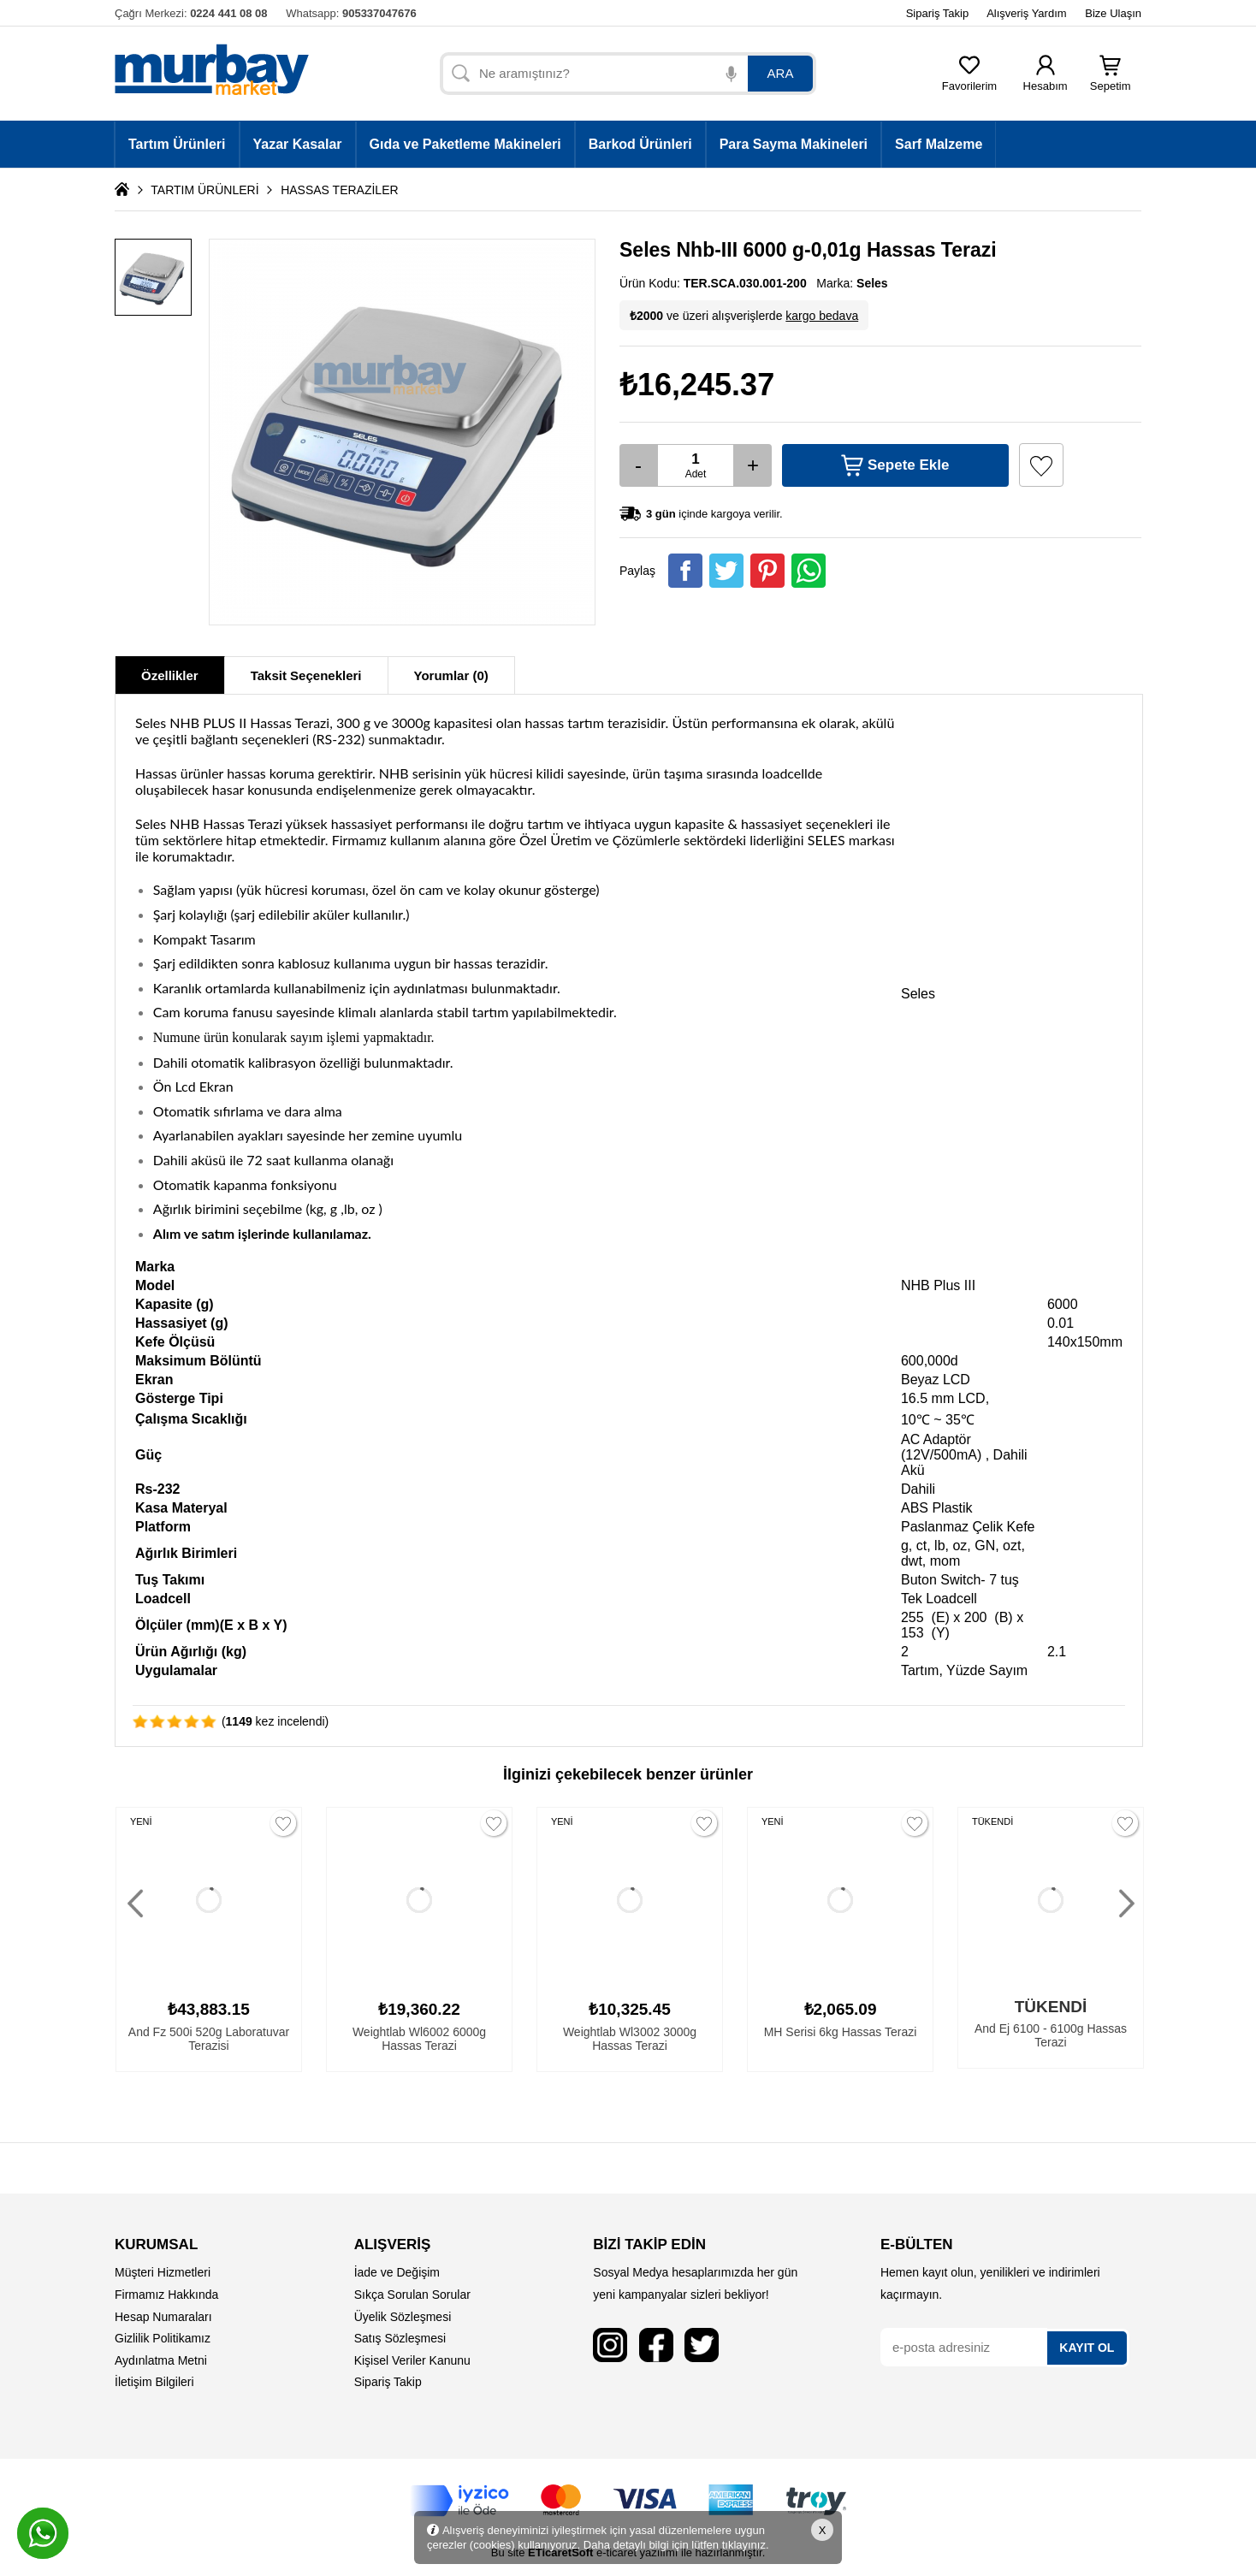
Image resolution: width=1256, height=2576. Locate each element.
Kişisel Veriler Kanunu (412, 2360)
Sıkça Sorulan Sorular (412, 2294)
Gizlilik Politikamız (162, 2338)
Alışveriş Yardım (1026, 13)
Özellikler (169, 675)
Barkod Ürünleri (640, 144)
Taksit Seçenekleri (306, 675)
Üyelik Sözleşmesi (403, 2317)
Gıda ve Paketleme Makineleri (465, 144)
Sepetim (1110, 80)
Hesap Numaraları (163, 2317)
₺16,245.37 (696, 384)
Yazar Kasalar (297, 144)
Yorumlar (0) (451, 675)
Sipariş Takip (937, 13)
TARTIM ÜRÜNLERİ (204, 190)
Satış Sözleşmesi (400, 2338)
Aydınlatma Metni (161, 2360)
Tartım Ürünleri (177, 144)
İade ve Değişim (397, 2272)
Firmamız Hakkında (166, 2294)
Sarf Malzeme (938, 144)
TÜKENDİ (992, 1821)
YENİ (141, 1821)
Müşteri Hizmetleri (162, 2272)
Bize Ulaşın (1113, 13)
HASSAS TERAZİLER (339, 190)
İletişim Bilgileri (154, 2382)
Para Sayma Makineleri (794, 144)
